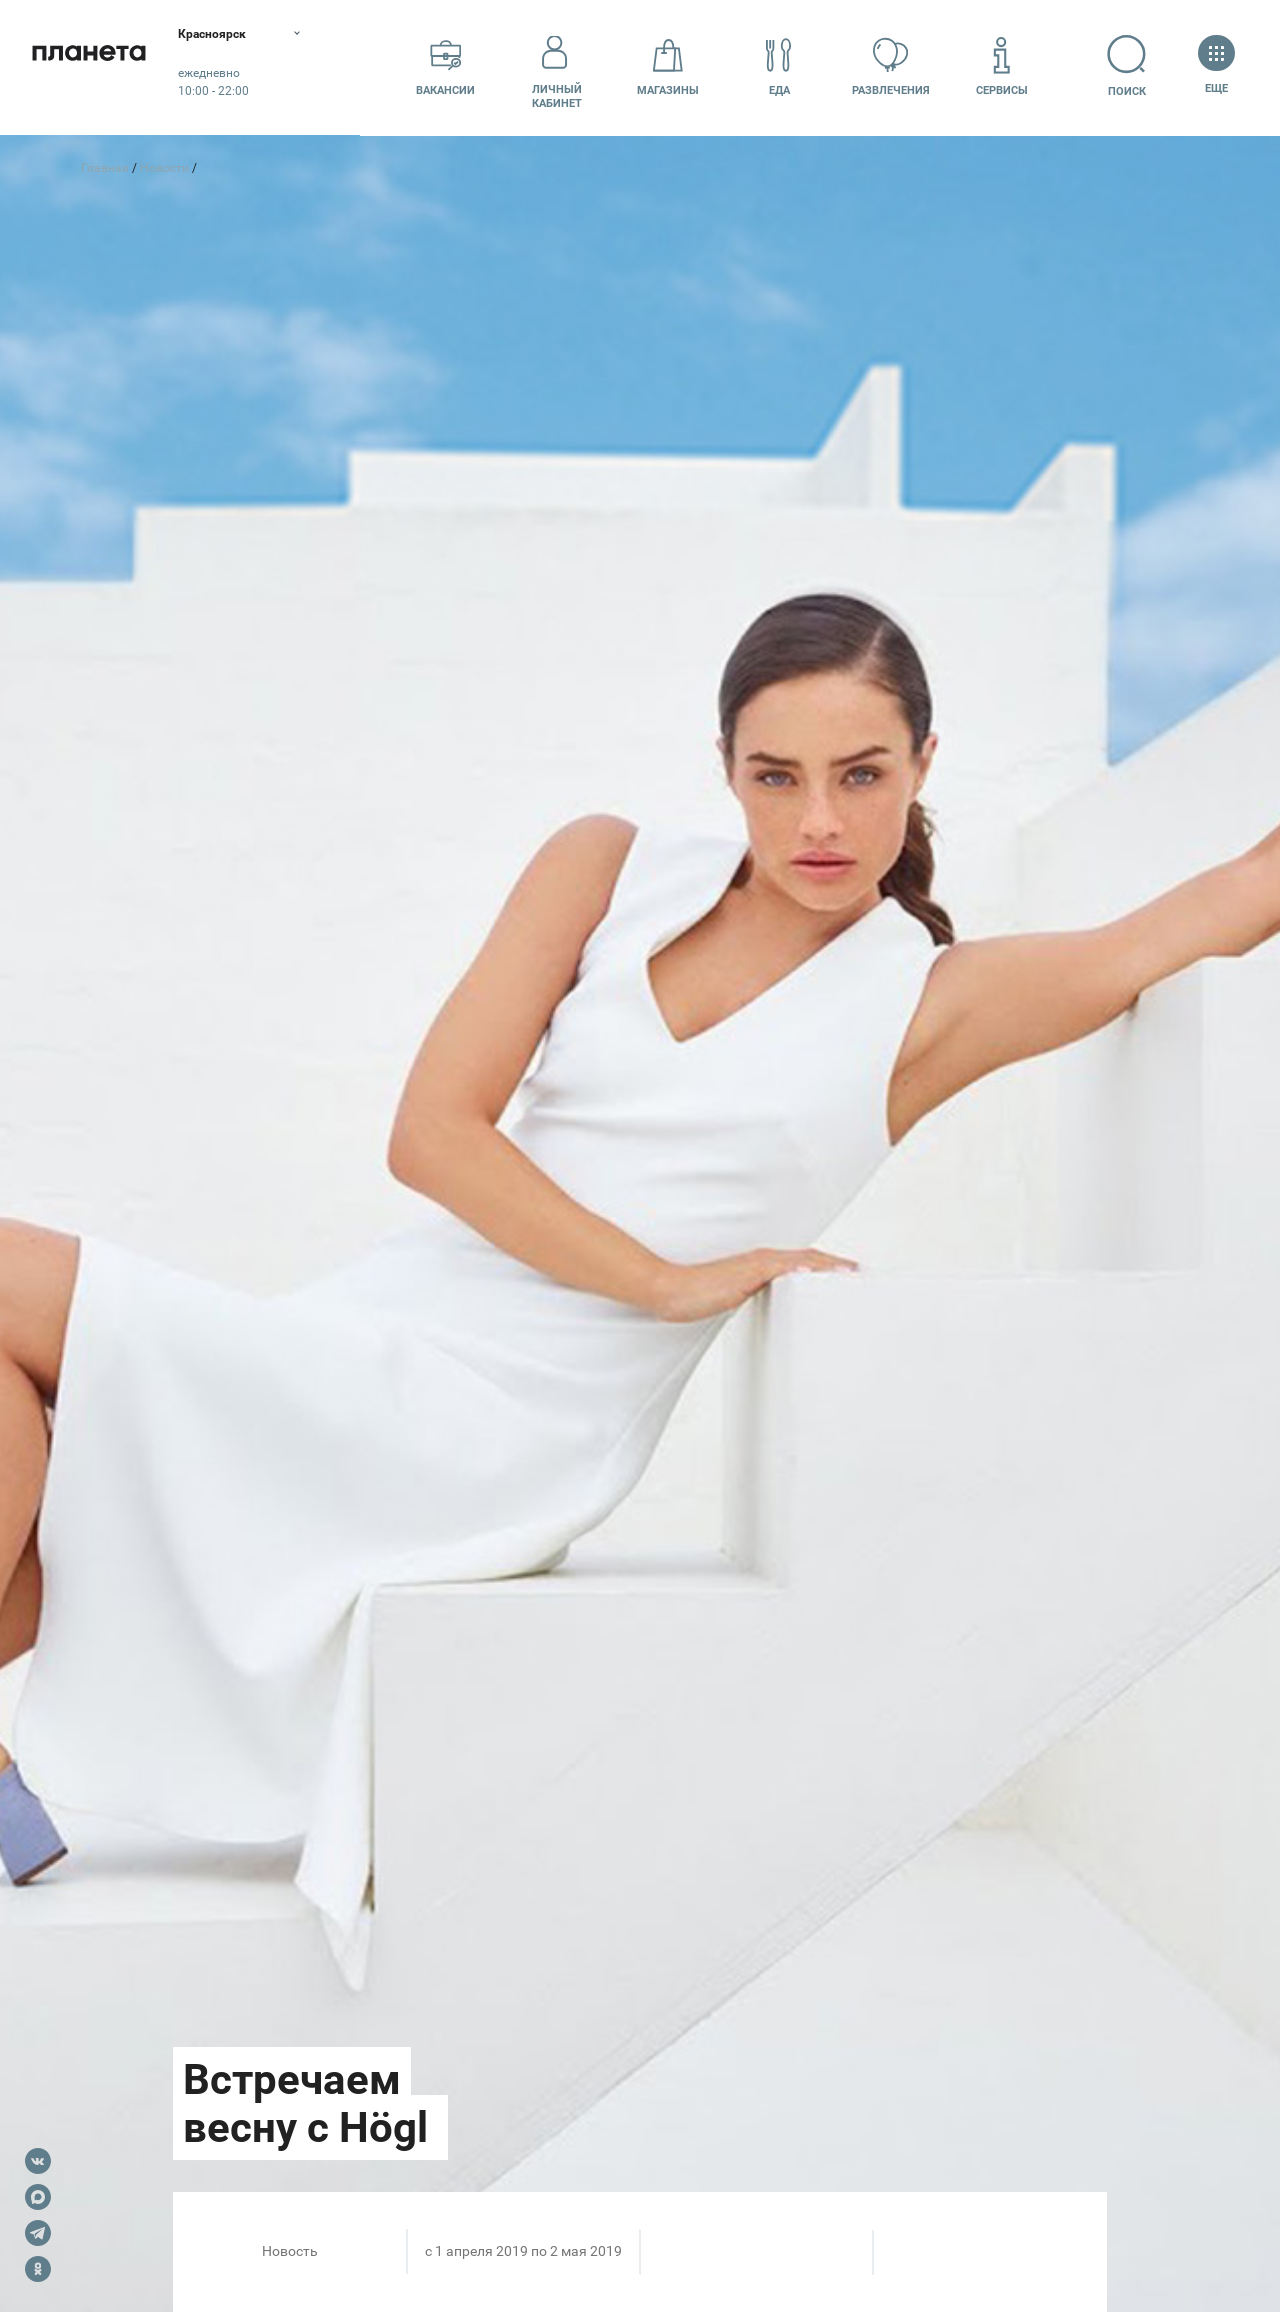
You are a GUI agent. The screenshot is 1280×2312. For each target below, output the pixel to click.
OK (38, 2269)
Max (38, 2197)
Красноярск (239, 35)
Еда (779, 66)
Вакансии (445, 66)
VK (38, 2161)
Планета (100, 67)
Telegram (38, 2233)
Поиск (1113, 66)
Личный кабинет (557, 67)
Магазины (668, 66)
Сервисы (1002, 66)
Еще (1216, 66)
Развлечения (891, 66)
